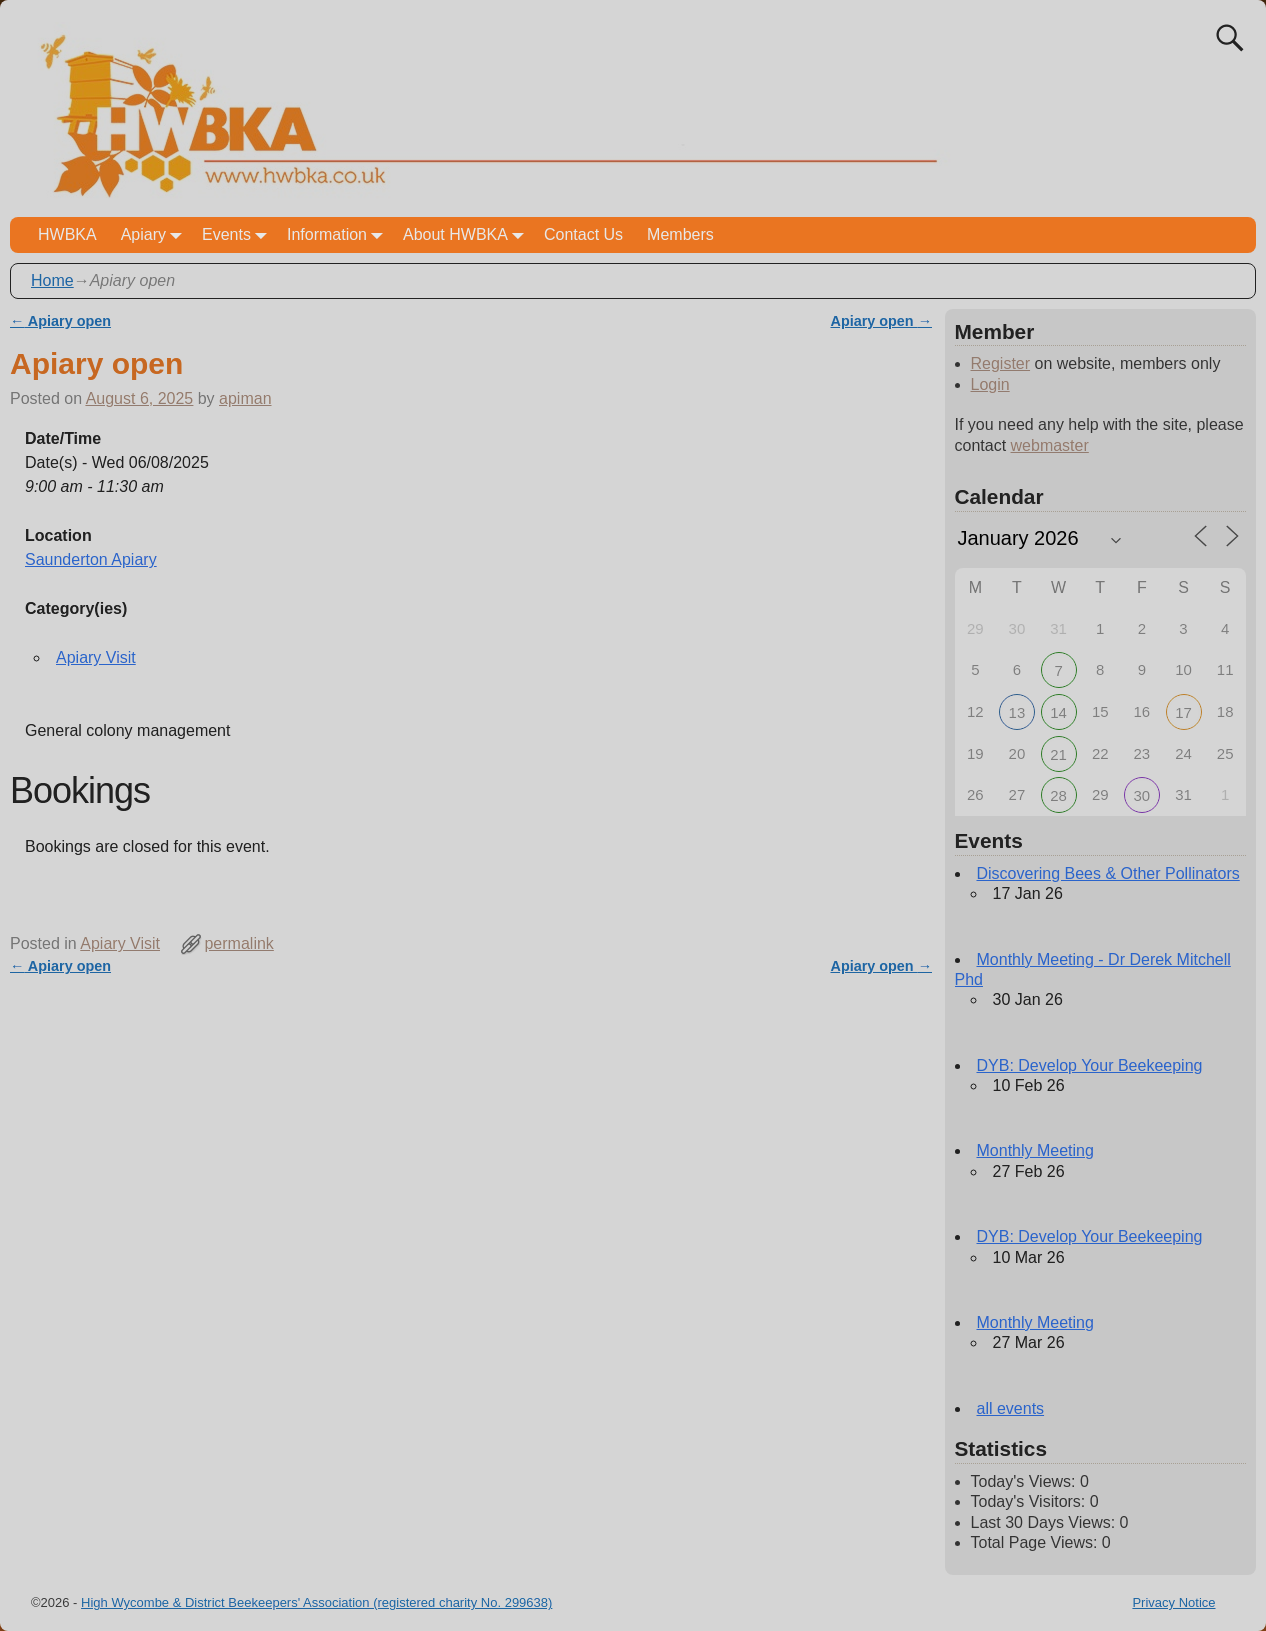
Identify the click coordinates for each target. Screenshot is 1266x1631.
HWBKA (67, 234)
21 (1058, 754)
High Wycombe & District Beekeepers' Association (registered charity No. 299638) (316, 1602)
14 (1058, 712)
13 (1017, 712)
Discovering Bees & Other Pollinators (1108, 873)
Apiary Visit (96, 657)
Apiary (155, 234)
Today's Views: (1025, 1481)
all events (1011, 1408)
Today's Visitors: (1030, 1501)
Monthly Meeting (1035, 1150)
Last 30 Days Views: (1045, 1522)
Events (238, 234)
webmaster (1050, 445)
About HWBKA (467, 234)
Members (680, 234)
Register (1001, 363)
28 (1058, 795)
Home (52, 280)
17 (1183, 712)
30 (1142, 795)
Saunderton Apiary (91, 559)
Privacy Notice (1173, 1602)
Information (339, 234)
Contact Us (583, 234)
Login (990, 384)
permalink (238, 943)
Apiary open (60, 321)
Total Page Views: (1036, 1542)
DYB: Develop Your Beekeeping (1090, 1065)
